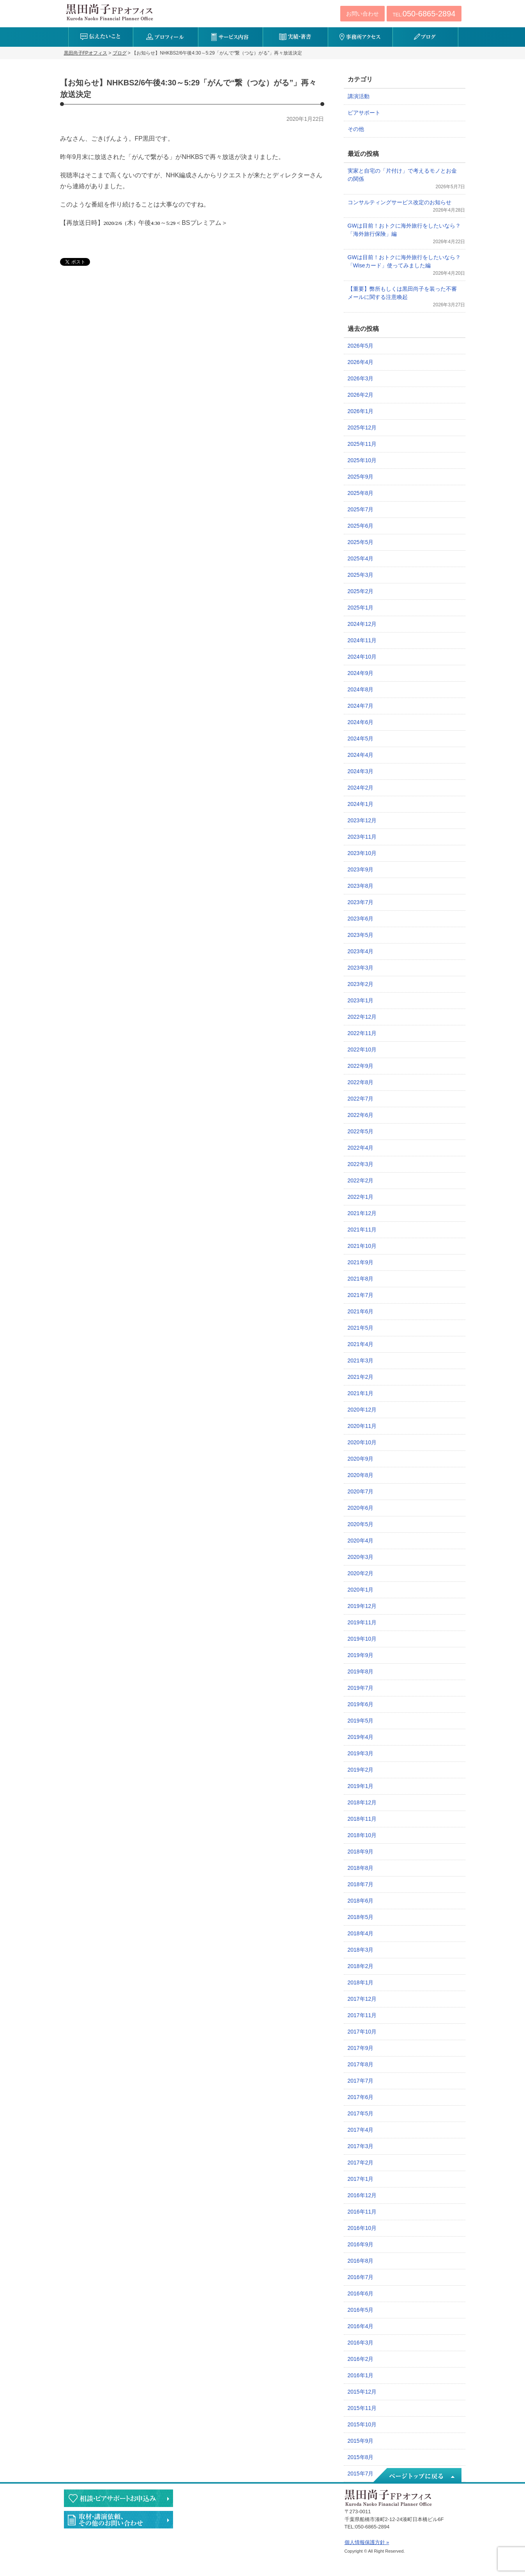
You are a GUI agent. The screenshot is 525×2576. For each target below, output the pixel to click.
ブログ (425, 37)
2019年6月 (361, 1704)
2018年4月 (361, 1933)
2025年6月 (361, 526)
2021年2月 (361, 1377)
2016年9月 (361, 2244)
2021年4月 (361, 1344)
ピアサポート (364, 113)
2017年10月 (362, 2031)
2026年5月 (361, 346)
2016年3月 (361, 2342)
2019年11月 (362, 1622)
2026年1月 (361, 411)
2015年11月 (362, 2408)
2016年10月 (362, 2228)
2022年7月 (361, 1098)
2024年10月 (362, 657)
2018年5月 (361, 1917)
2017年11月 (362, 2015)
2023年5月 (361, 935)
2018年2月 (361, 1966)
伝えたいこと (101, 37)
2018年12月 (362, 1802)
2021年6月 (361, 1311)
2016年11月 (362, 2212)
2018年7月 (361, 1884)
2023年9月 (361, 869)
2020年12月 (362, 1409)
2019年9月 (361, 1655)
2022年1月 (361, 1197)
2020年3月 (361, 1557)
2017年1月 (361, 2179)
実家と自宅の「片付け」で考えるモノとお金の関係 (402, 175)
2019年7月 (361, 1688)
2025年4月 (361, 558)
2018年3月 (361, 1950)
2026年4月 (361, 362)
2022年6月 (361, 1115)
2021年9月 (361, 1262)
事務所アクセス (360, 37)
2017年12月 (362, 1999)
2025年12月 (362, 427)
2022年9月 (361, 1066)
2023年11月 (362, 837)
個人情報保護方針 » (367, 2542)
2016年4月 (361, 2326)
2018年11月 (362, 1819)
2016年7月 (361, 2277)
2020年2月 (361, 1573)
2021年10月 (362, 1246)
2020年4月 (361, 1540)
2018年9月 (361, 1851)
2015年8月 (361, 2457)
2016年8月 (361, 2261)
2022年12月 (362, 1017)
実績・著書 (295, 37)
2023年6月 (361, 918)
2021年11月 (362, 1229)
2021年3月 (361, 1360)
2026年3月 (361, 378)
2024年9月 (361, 673)
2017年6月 (361, 2097)
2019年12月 (362, 1606)
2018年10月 (362, 1835)
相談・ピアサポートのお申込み (118, 2498)
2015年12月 (362, 2392)
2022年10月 (362, 1049)
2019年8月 (361, 1671)
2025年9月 (361, 477)
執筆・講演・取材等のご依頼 (118, 2519)
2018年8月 (361, 1868)
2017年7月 (361, 2081)
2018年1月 (361, 1982)
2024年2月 (361, 787)
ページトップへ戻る (416, 2476)
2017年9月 (361, 2048)
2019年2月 (361, 1770)
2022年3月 (361, 1164)
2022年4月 (361, 1148)
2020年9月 (361, 1459)
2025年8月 (361, 493)
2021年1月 (361, 1393)
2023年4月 (361, 951)
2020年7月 (361, 1491)
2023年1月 (361, 1000)
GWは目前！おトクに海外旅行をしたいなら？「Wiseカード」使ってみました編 (404, 261)
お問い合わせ (362, 14)
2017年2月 (361, 2162)
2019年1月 (361, 1786)
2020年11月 (362, 1426)
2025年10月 (362, 460)
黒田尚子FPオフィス (109, 12)
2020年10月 (362, 1442)
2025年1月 (361, 607)
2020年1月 (361, 1590)
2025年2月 (361, 591)
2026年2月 (361, 395)
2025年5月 (361, 542)
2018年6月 (361, 1901)
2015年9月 (361, 2441)
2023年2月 (361, 984)
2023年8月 (361, 886)
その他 (356, 129)
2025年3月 (361, 575)
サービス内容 (230, 37)
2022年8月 (361, 1082)
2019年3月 (361, 1753)
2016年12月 (362, 2195)
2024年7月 (361, 706)
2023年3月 (361, 968)
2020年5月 (361, 1524)
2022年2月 (361, 1180)
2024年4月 (361, 755)
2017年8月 (361, 2064)
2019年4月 (361, 1737)
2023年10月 (362, 853)
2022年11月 (362, 1033)
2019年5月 (361, 1720)
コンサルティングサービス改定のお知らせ (399, 202)
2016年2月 (361, 2359)
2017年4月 (361, 2130)
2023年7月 (361, 902)
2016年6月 (361, 2293)
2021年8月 (361, 1279)
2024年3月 (361, 771)
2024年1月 (361, 804)
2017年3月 (361, 2146)
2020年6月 (361, 1508)
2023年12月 (362, 820)
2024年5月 (361, 738)
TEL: (423, 13)
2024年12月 (362, 624)
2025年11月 (362, 444)
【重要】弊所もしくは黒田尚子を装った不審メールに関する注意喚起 (402, 293)
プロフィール (165, 37)
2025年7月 (361, 509)
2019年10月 (362, 1639)
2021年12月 (362, 1213)
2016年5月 (361, 2310)
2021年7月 (361, 1295)
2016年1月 (361, 2375)
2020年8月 (361, 1475)
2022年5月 (361, 1131)
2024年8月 (361, 689)
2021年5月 (361, 1328)
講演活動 (358, 96)
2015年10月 (362, 2424)
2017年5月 (361, 2113)
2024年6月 (361, 722)
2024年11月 (362, 640)
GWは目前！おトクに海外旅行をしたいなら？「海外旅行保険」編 (404, 230)
